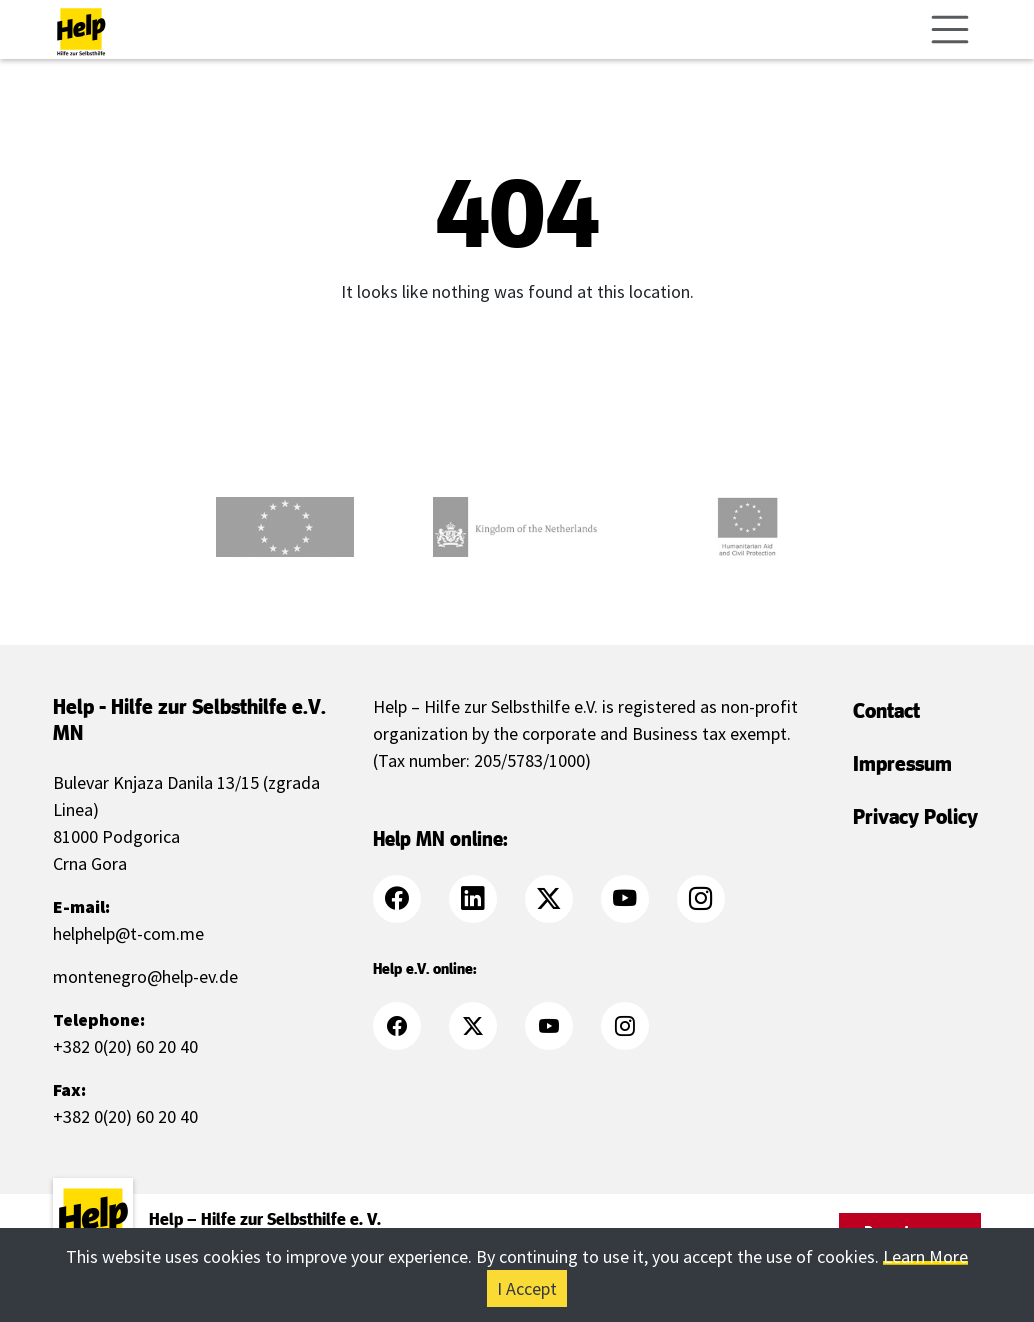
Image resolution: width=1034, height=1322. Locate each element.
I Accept (527, 1288)
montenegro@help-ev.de (145, 976)
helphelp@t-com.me (128, 933)
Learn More (925, 1256)
